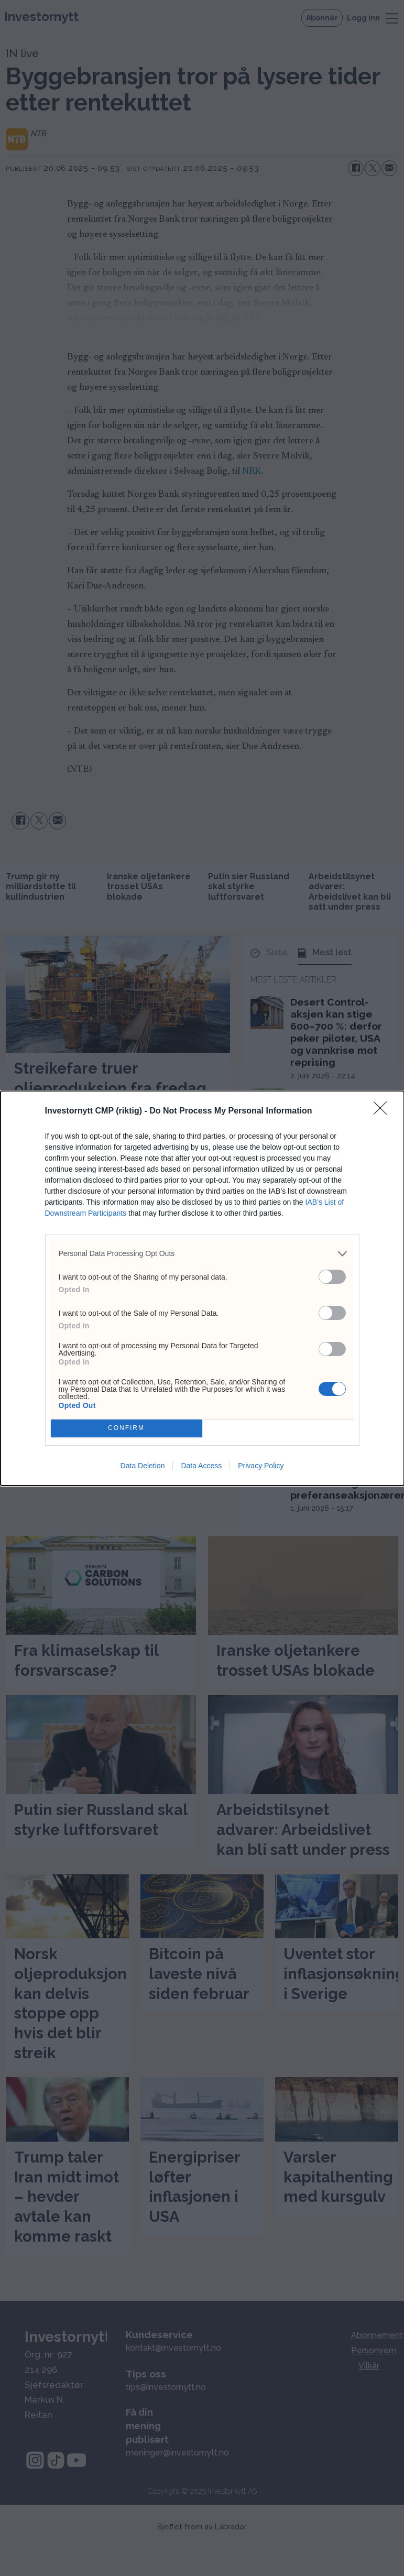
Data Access (201, 1465)
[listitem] (202, 1253)
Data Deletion (143, 1465)
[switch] (332, 1277)
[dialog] (202, 1288)
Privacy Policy (260, 1465)
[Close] (384, 1111)
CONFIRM (126, 1428)
